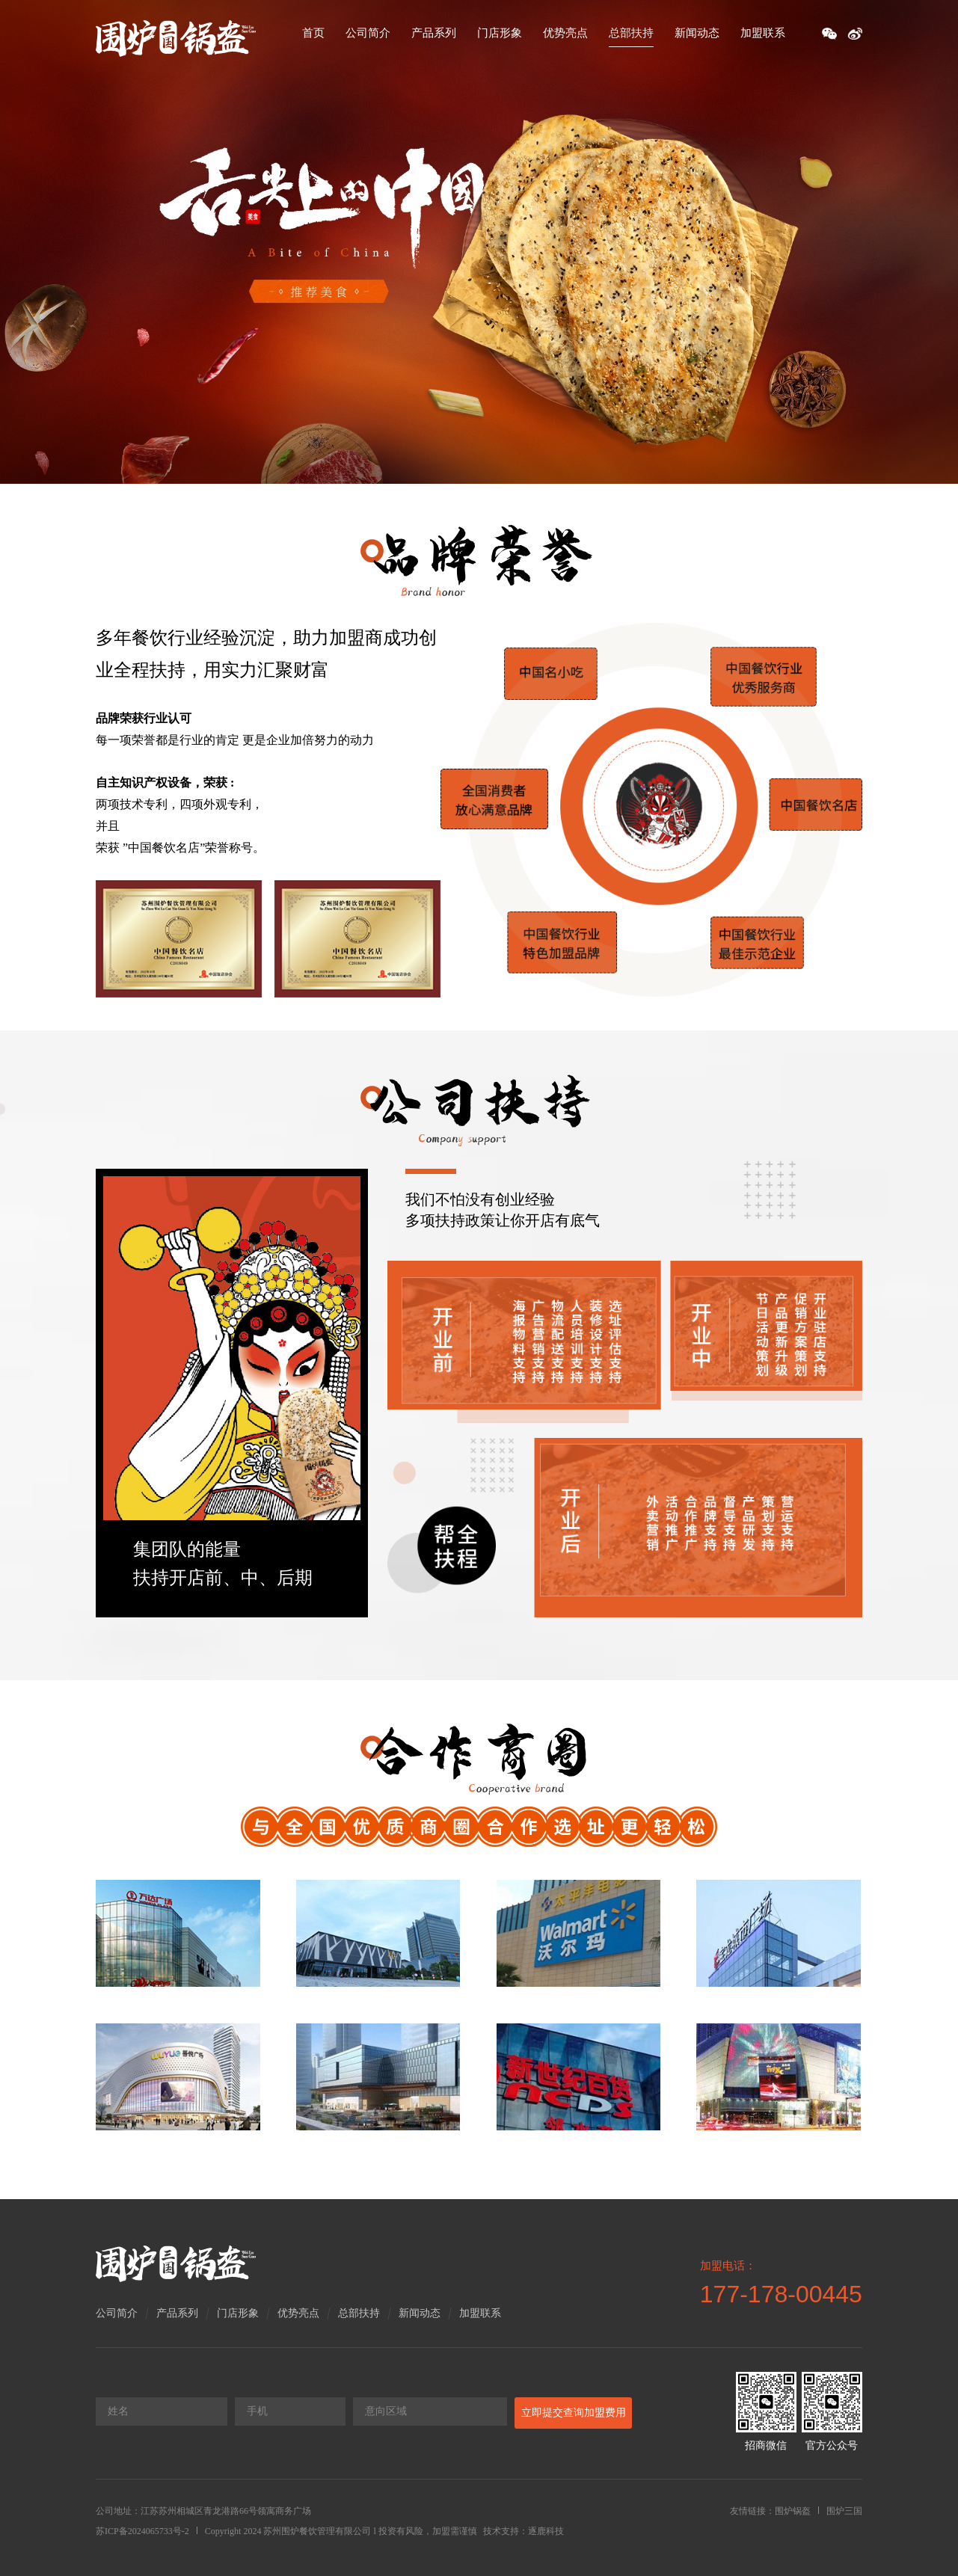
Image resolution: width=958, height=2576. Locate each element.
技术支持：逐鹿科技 (523, 2531)
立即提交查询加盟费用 (573, 2412)
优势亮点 (565, 33)
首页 (313, 33)
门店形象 (499, 33)
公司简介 (368, 33)
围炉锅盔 (793, 2511)
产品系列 (433, 33)
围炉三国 (844, 2511)
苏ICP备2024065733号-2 (142, 2531)
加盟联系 (762, 33)
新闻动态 (697, 33)
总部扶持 (631, 33)
